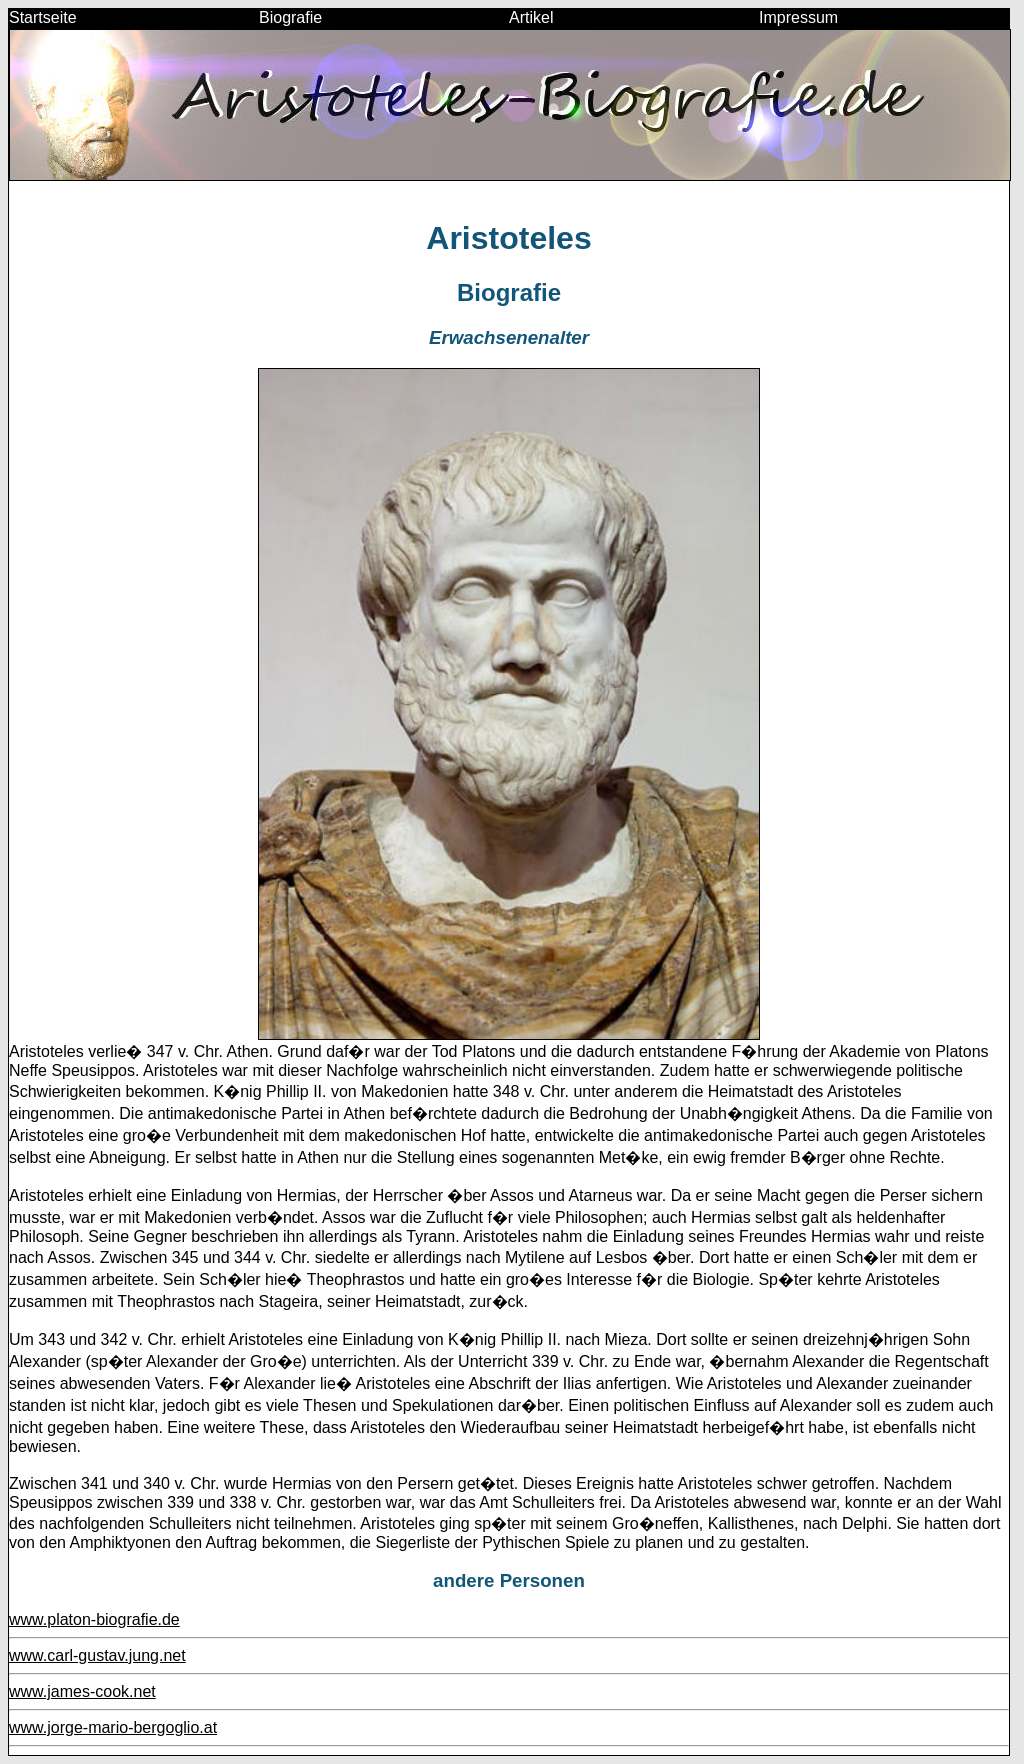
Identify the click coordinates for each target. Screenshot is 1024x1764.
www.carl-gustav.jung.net (97, 1655)
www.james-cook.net (82, 1691)
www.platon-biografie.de (94, 1619)
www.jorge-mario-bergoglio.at (113, 1727)
